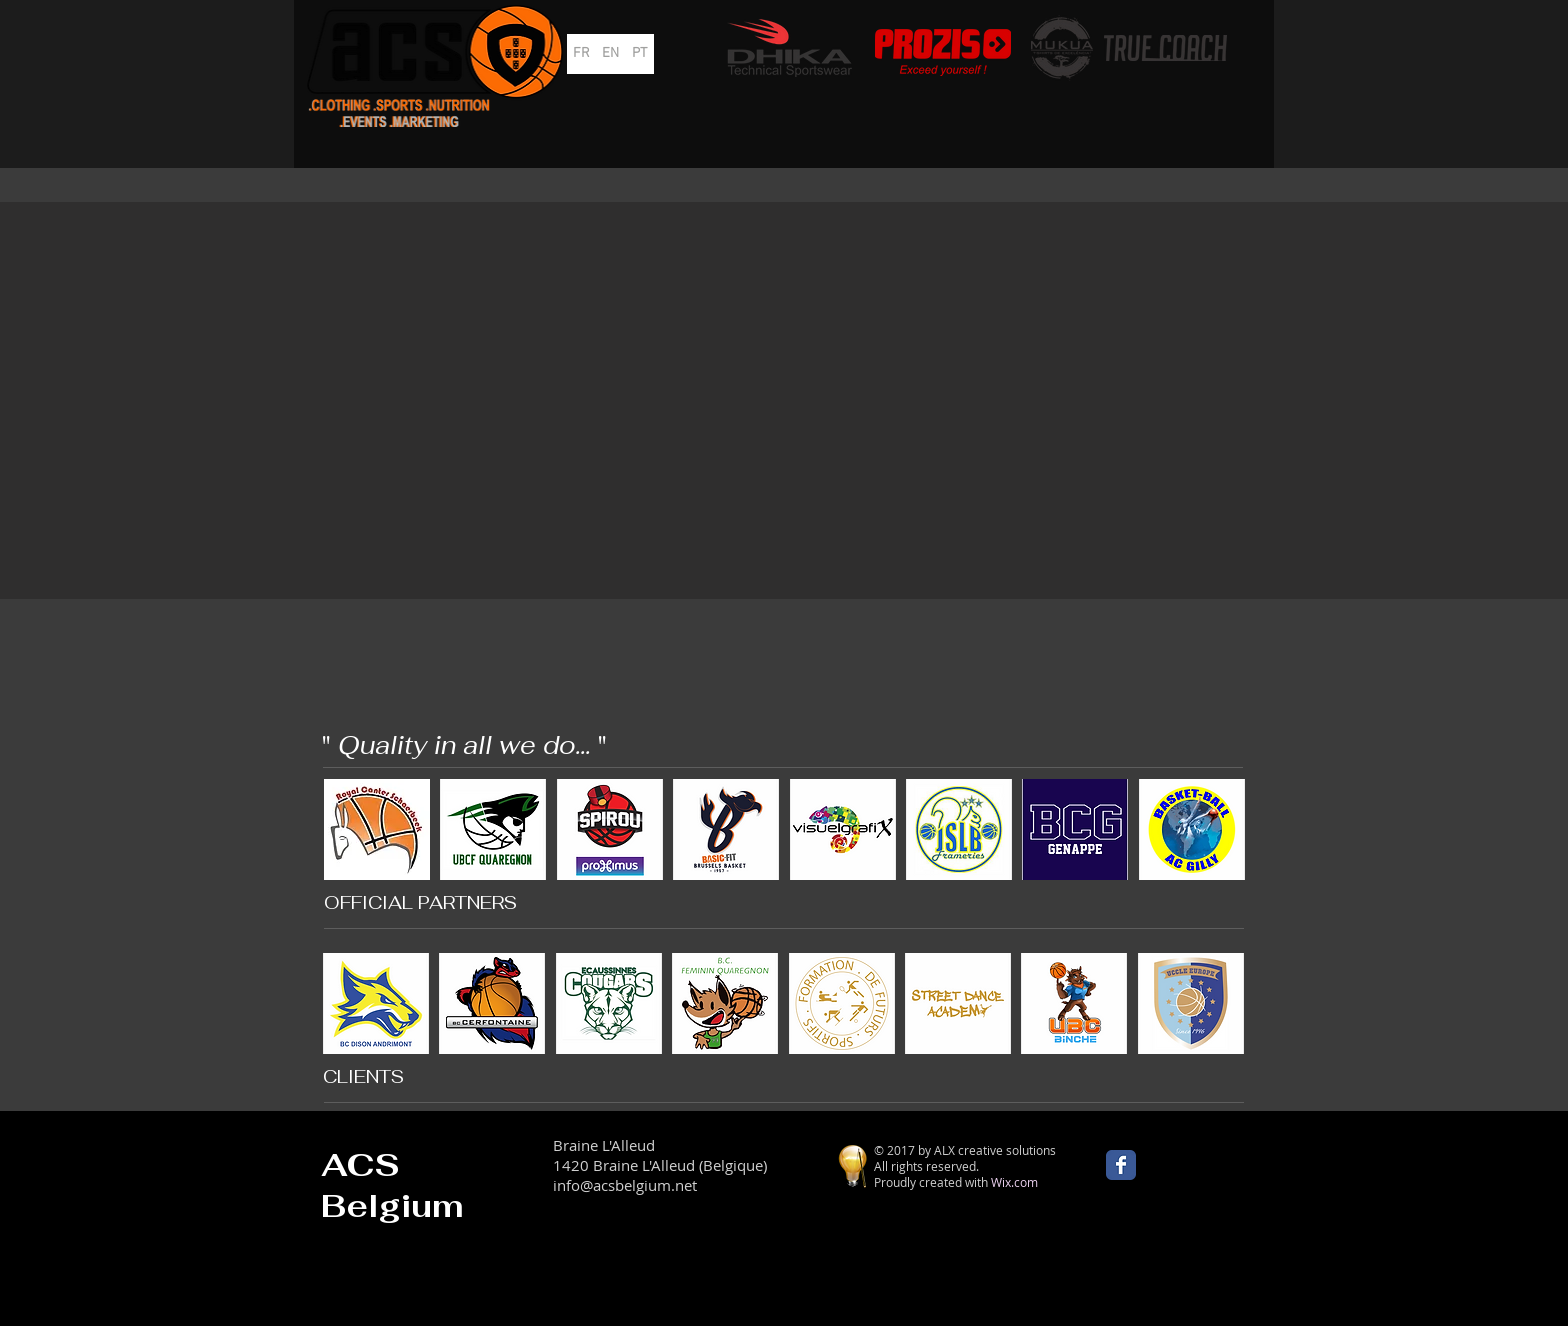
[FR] (581, 54)
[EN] (610, 54)
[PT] (639, 54)
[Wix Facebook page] (1121, 1165)
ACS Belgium (392, 1185)
